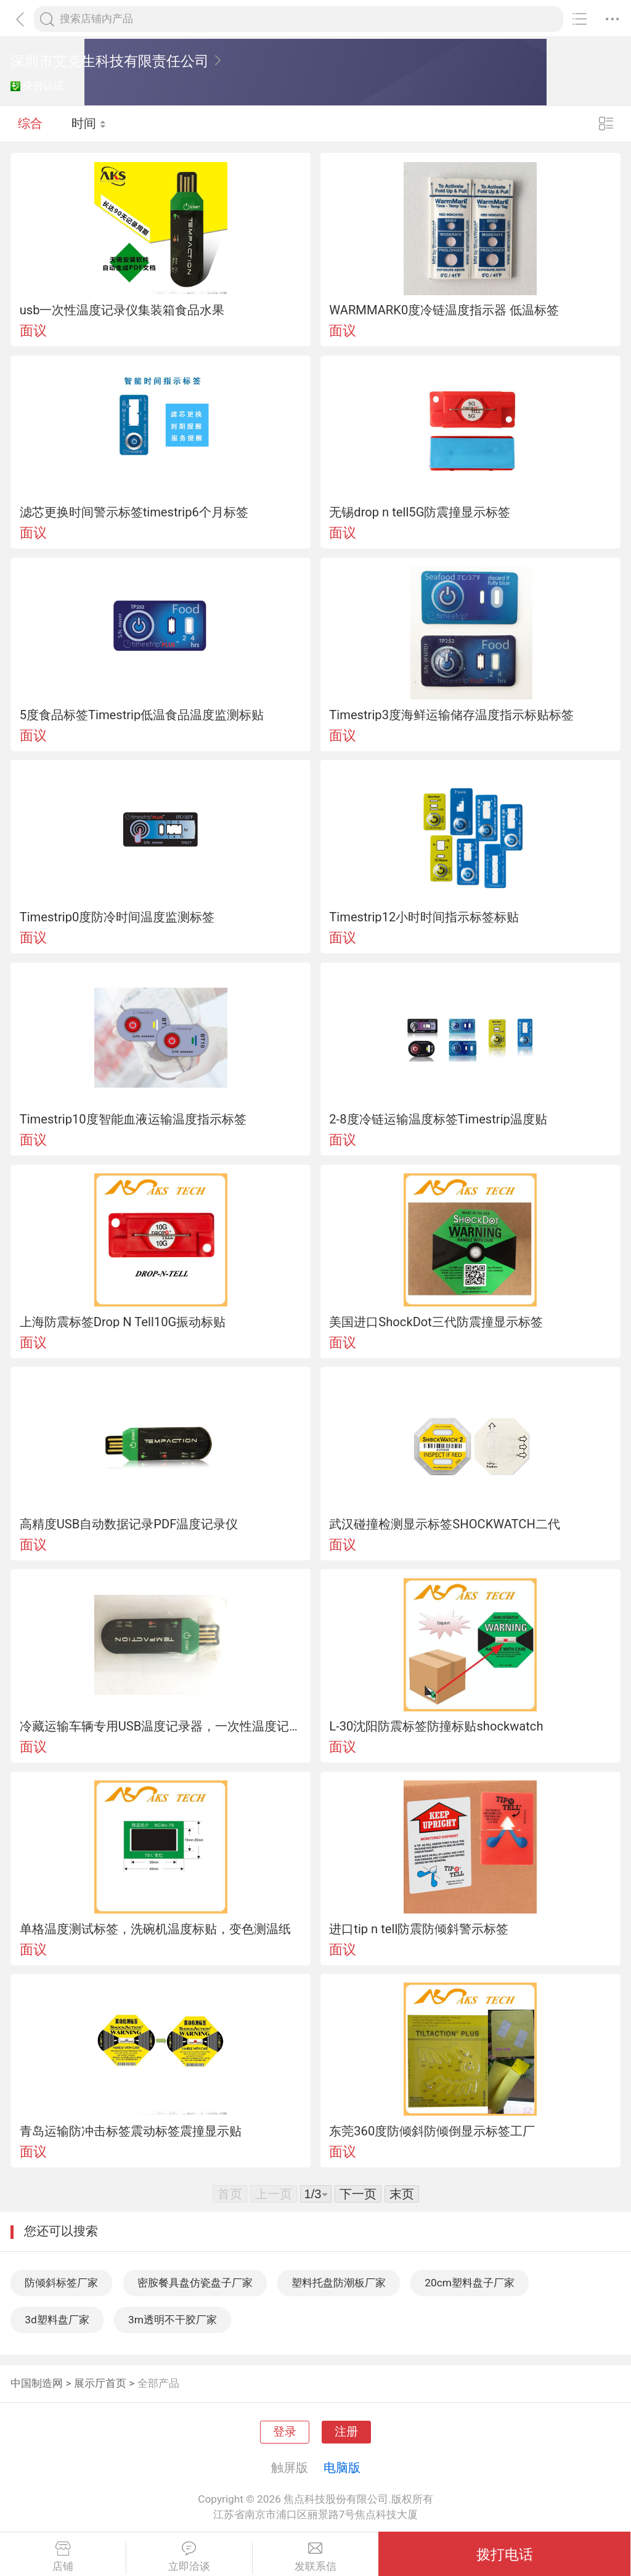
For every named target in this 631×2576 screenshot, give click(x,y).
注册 (346, 2432)
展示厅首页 (100, 2383)
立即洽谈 (189, 2556)
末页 (401, 2194)
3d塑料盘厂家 (57, 2319)
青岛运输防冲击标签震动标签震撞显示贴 (131, 2131)
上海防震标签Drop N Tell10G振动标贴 (123, 1322)
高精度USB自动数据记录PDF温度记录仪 (129, 1524)
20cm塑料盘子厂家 (470, 2282)
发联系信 (315, 2556)
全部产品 (158, 2383)
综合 (30, 123)
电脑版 (342, 2467)
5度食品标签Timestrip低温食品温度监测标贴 (142, 715)
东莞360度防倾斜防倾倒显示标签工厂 (432, 2131)
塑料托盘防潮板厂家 (338, 2282)
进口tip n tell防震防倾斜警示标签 (418, 1929)
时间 (89, 123)
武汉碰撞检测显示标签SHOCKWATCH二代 (444, 1524)
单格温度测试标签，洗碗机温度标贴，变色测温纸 (155, 1929)
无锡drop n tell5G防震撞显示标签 (419, 512)
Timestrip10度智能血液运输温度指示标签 (133, 1119)
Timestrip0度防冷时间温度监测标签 (117, 917)
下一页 (358, 2194)
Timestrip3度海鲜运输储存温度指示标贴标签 (451, 715)
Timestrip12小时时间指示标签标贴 (424, 917)
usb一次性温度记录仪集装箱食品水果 (122, 310)
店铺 (63, 2556)
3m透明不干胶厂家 (172, 2319)
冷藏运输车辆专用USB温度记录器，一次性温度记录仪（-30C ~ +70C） (161, 1726)
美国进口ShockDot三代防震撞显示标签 (436, 1322)
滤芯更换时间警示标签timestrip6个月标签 (134, 512)
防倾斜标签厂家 (61, 2282)
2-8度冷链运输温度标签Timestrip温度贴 (438, 1119)
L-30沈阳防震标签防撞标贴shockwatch (436, 1726)
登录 (284, 2432)
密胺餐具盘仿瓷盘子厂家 (195, 2282)
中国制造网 (36, 2383)
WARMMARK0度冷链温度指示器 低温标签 (444, 310)
